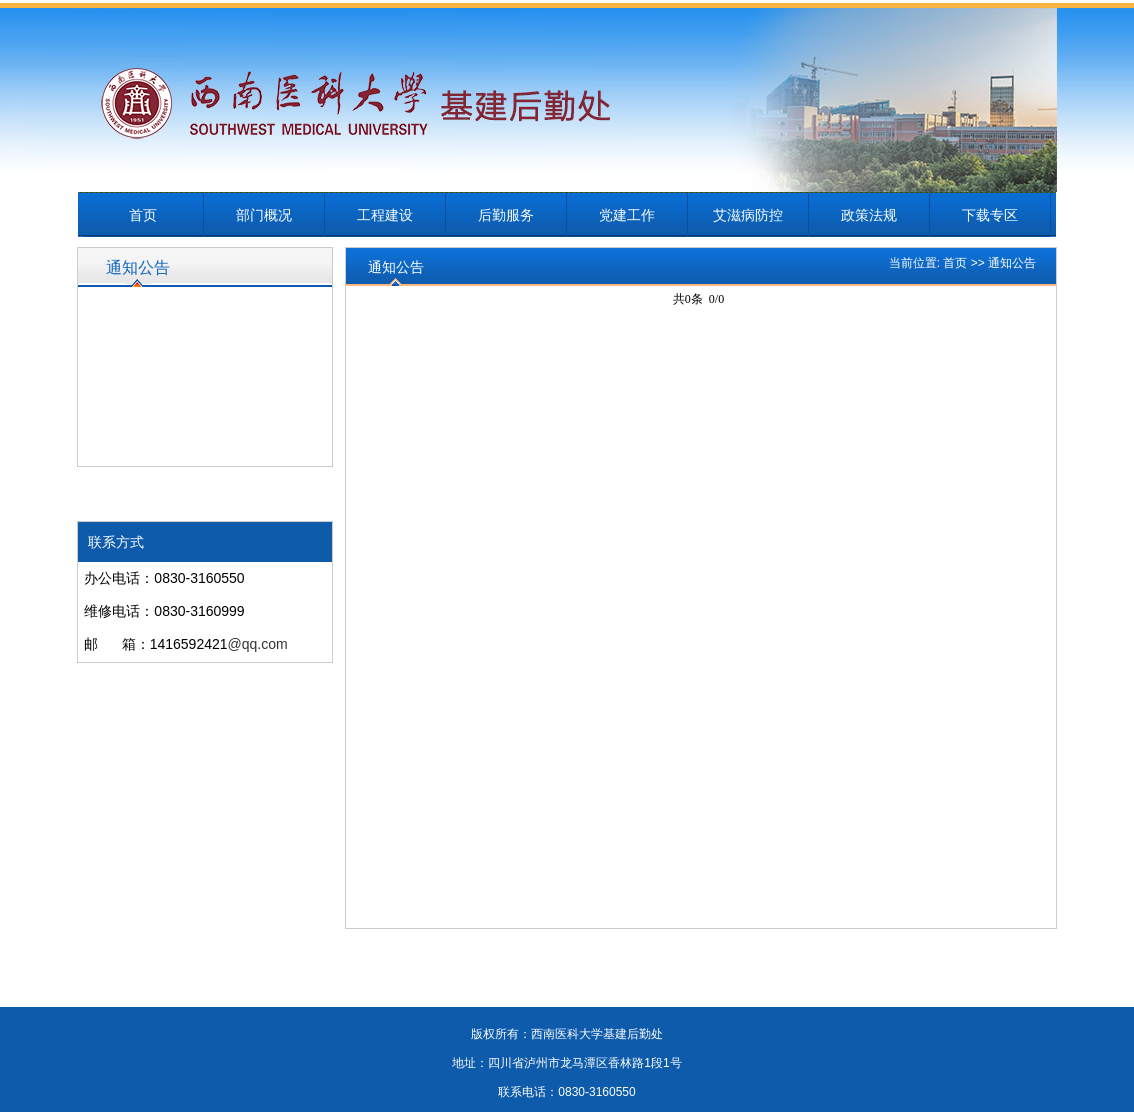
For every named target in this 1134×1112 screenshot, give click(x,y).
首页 (143, 215)
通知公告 (1012, 263)
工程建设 (385, 215)
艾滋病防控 (748, 215)
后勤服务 (506, 215)
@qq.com (258, 644)
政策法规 (869, 215)
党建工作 (627, 215)
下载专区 (990, 215)
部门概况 (264, 215)
